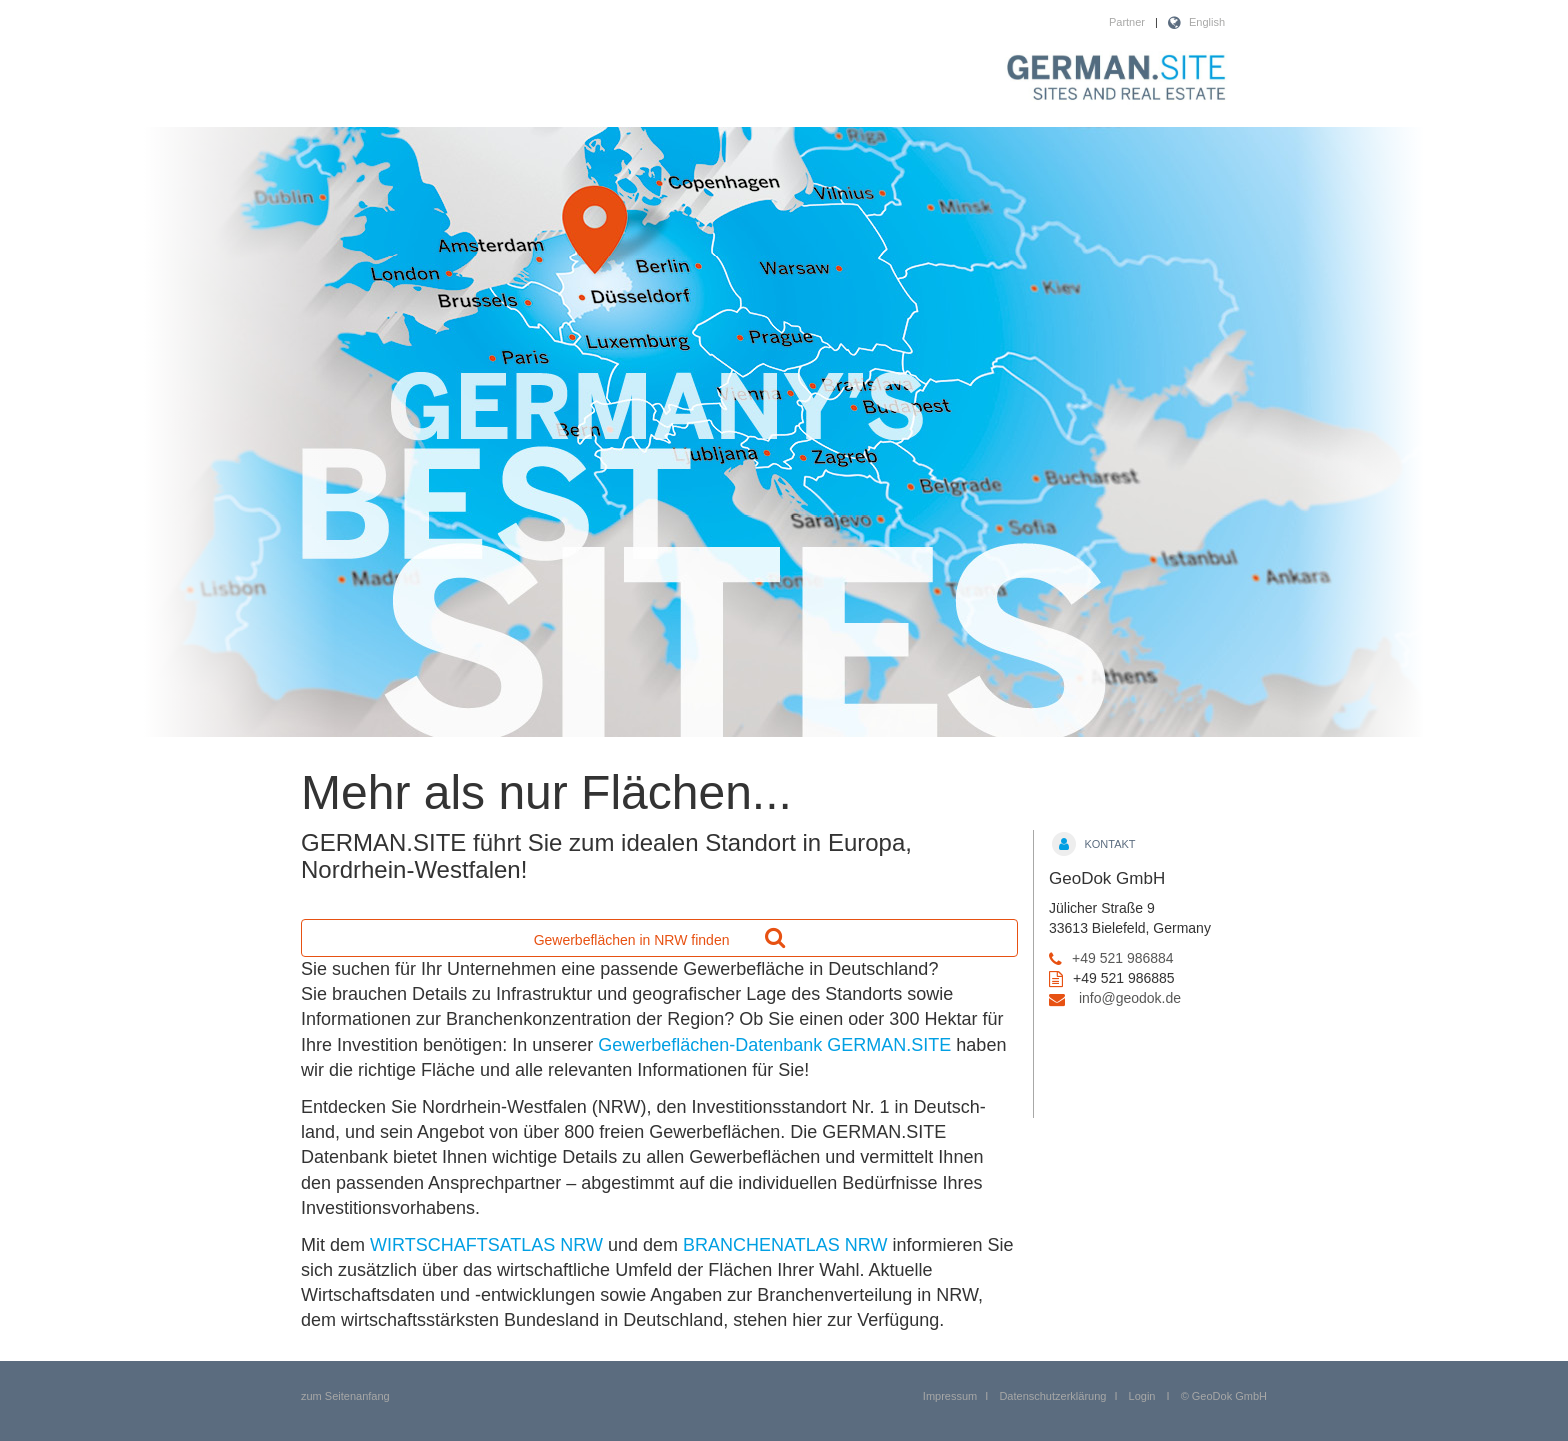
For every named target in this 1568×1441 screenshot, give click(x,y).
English (1207, 22)
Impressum (950, 1396)
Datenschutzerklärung (1052, 1396)
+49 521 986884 (1123, 958)
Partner (1127, 22)
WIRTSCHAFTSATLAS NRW (486, 1245)
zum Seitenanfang (345, 1396)
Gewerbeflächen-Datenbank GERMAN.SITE (774, 1045)
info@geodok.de (1130, 998)
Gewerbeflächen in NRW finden (660, 937)
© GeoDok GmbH (1224, 1396)
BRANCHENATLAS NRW (785, 1245)
